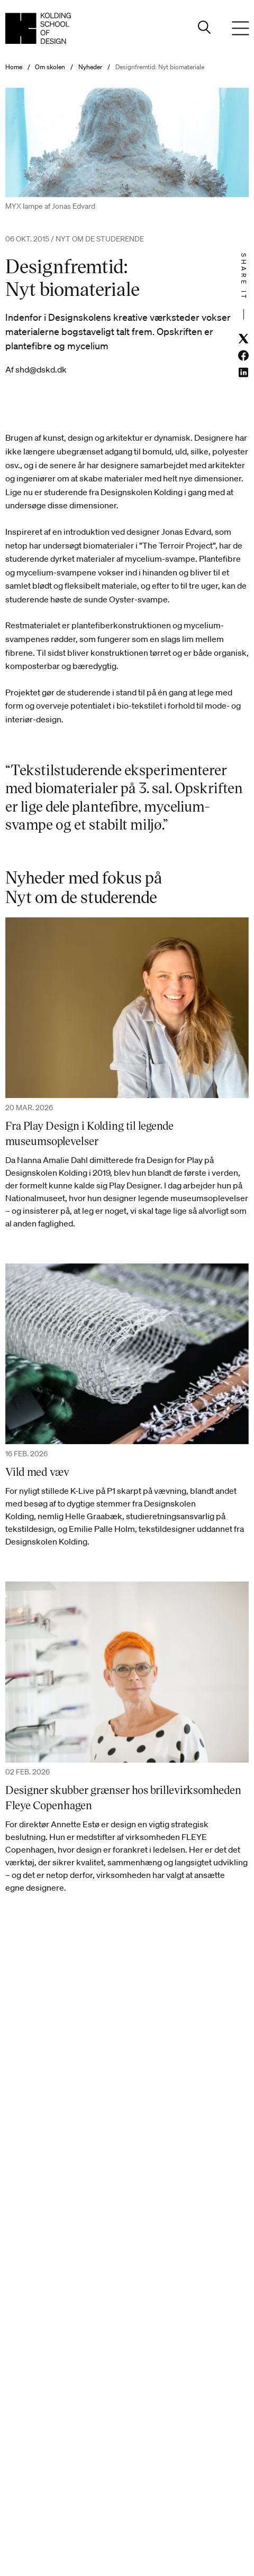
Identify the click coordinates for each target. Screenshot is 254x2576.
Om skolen (50, 67)
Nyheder (90, 67)
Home (13, 67)
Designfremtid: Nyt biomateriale (159, 67)
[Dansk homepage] (38, 28)
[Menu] (240, 28)
